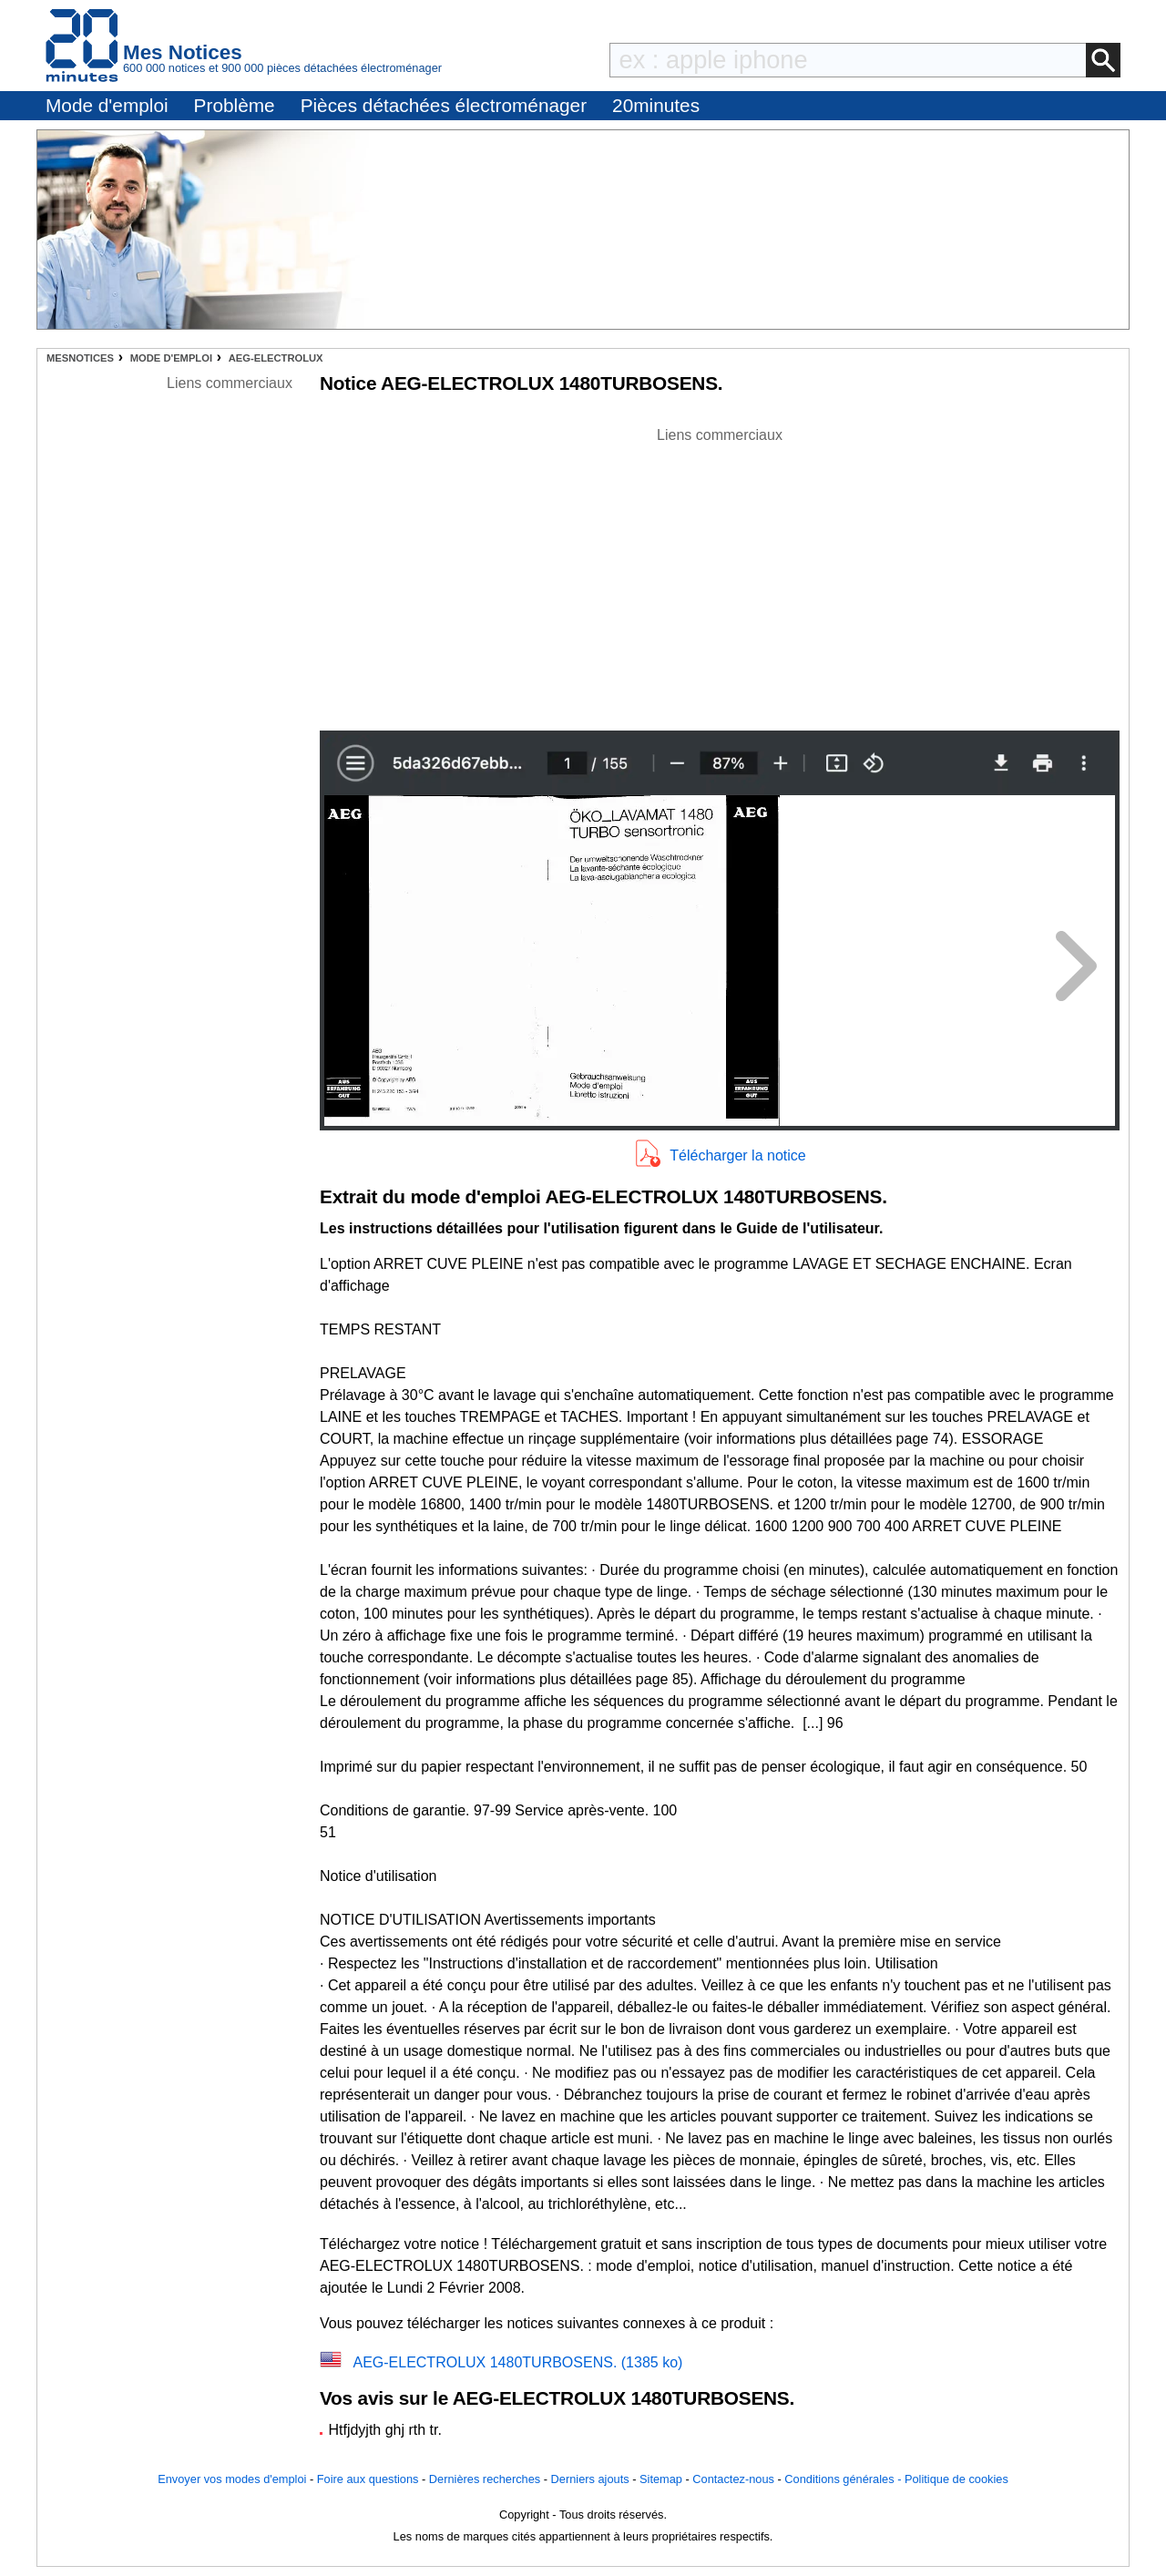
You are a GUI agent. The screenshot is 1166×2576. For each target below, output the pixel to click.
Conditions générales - (844, 2479)
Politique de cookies (956, 2479)
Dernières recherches (484, 2479)
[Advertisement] (720, 573)
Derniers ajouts (590, 2479)
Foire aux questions (368, 2479)
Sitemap (660, 2479)
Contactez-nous (733, 2479)
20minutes (656, 105)
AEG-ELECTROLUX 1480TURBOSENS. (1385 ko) (517, 2362)
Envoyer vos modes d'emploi (232, 2479)
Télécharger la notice (737, 1155)
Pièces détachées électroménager (444, 105)
